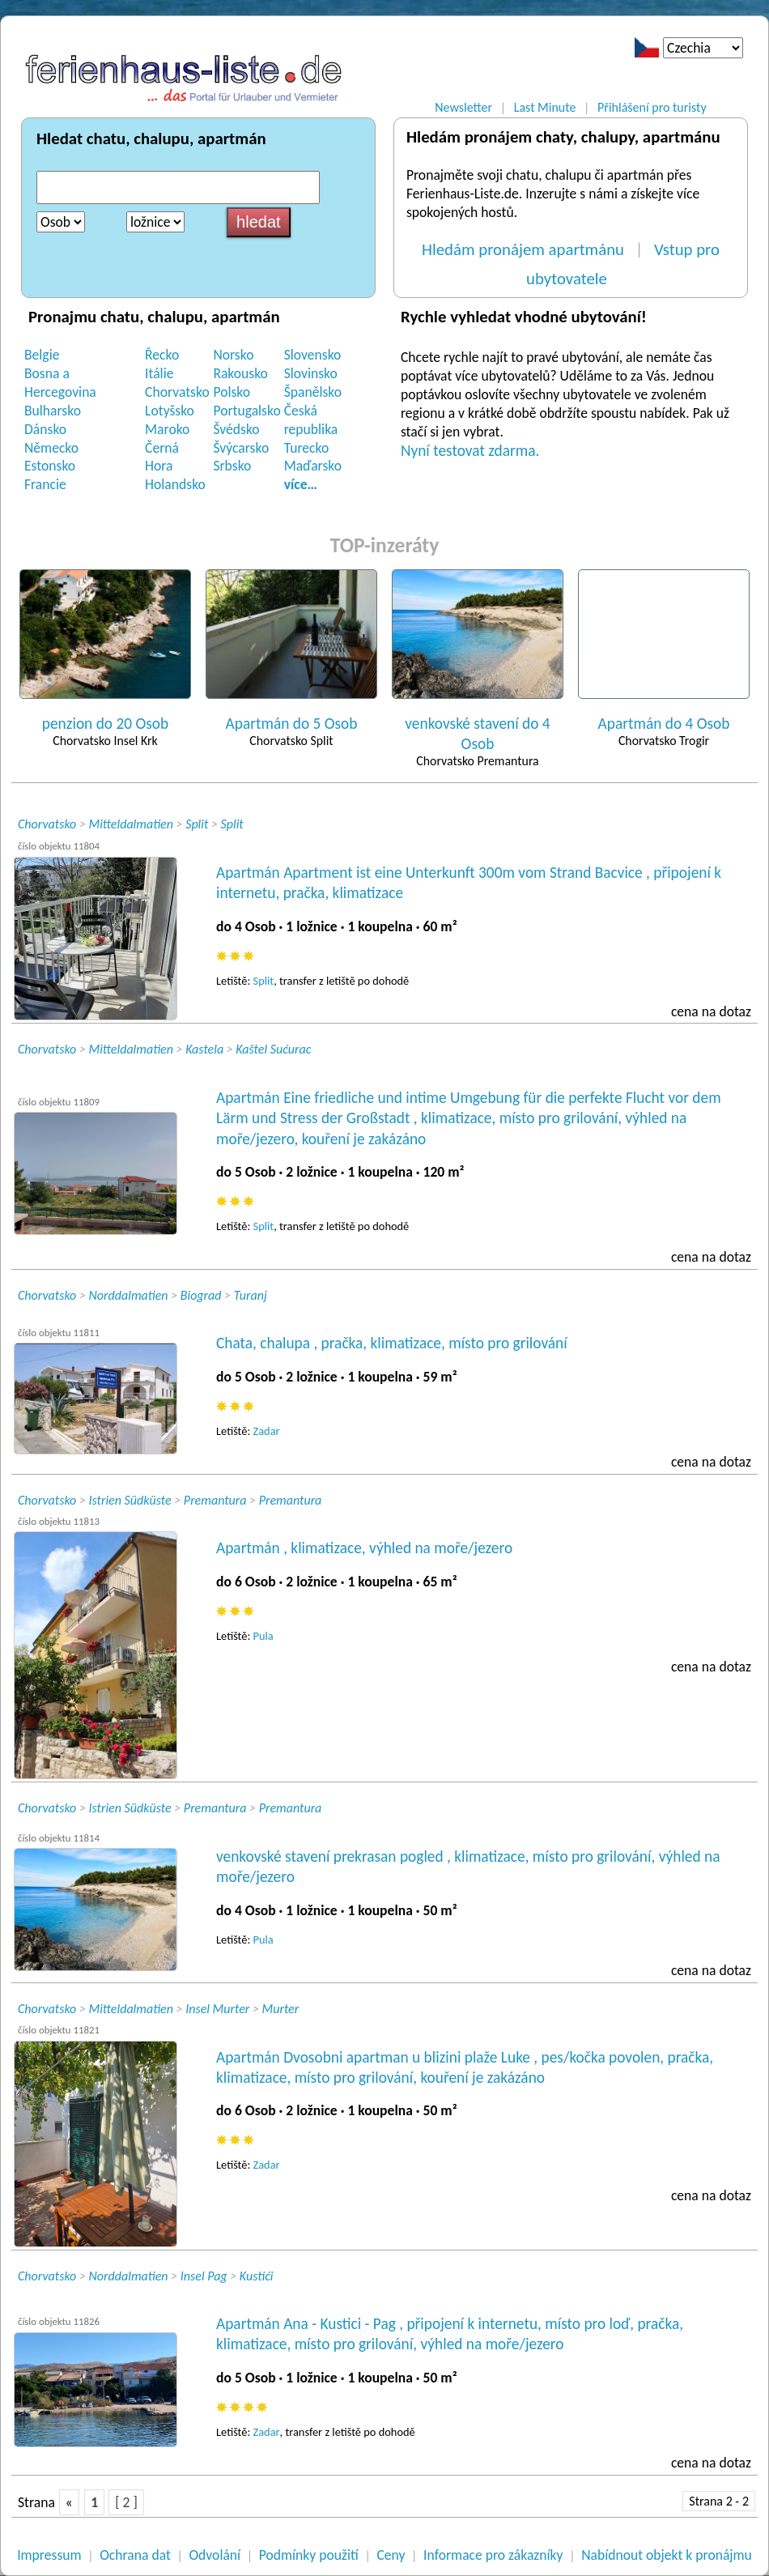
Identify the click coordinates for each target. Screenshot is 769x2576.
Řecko (162, 355)
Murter (280, 2008)
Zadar (266, 1431)
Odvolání (214, 2555)
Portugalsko (246, 410)
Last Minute (545, 107)
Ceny (390, 2555)
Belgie (41, 355)
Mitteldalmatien (131, 824)
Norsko (233, 355)
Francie (45, 484)
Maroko (167, 429)
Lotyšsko (169, 410)
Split (196, 824)
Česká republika (311, 420)
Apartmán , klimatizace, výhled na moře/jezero (364, 1548)
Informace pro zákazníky (493, 2555)
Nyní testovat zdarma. (470, 450)
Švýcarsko (241, 448)
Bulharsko (52, 410)
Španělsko (313, 392)
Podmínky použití (309, 2555)
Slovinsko (311, 373)
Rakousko (240, 373)
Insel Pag (204, 2276)
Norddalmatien (128, 1295)
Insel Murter (217, 2008)
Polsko (231, 392)
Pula (263, 1636)
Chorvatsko (177, 392)
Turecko (306, 448)
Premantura (215, 1500)
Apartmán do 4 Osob (664, 723)
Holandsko (175, 484)
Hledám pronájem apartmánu (523, 249)
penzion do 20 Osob (105, 723)
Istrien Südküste (130, 1500)
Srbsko (232, 466)
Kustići (257, 2276)
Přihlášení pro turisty (652, 107)
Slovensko (313, 355)
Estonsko (49, 466)
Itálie (159, 373)
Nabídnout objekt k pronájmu (666, 2555)
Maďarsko (313, 466)
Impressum (49, 2555)
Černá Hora (162, 457)
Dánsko (45, 429)
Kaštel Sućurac (273, 1049)
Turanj (250, 1295)
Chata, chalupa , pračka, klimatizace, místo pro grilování (391, 1343)
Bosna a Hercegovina (60, 382)
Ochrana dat (135, 2555)
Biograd (201, 1295)
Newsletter (463, 107)
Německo (51, 448)
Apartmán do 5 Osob (292, 723)
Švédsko (236, 429)
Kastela (204, 1049)
